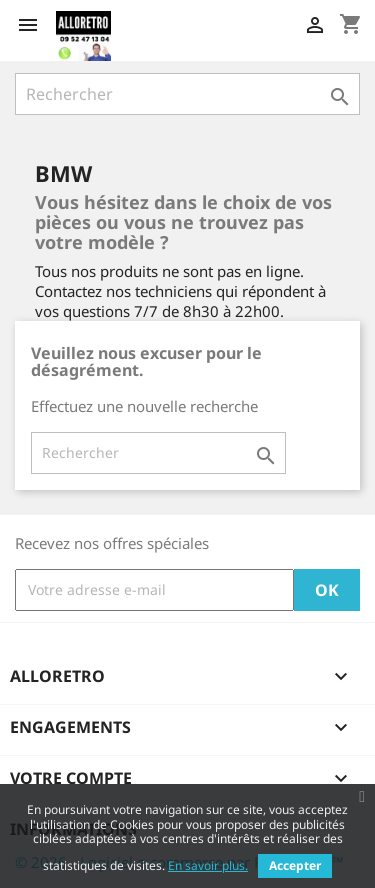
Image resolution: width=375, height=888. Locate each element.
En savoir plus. (208, 865)
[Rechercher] (187, 94)
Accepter (295, 865)
